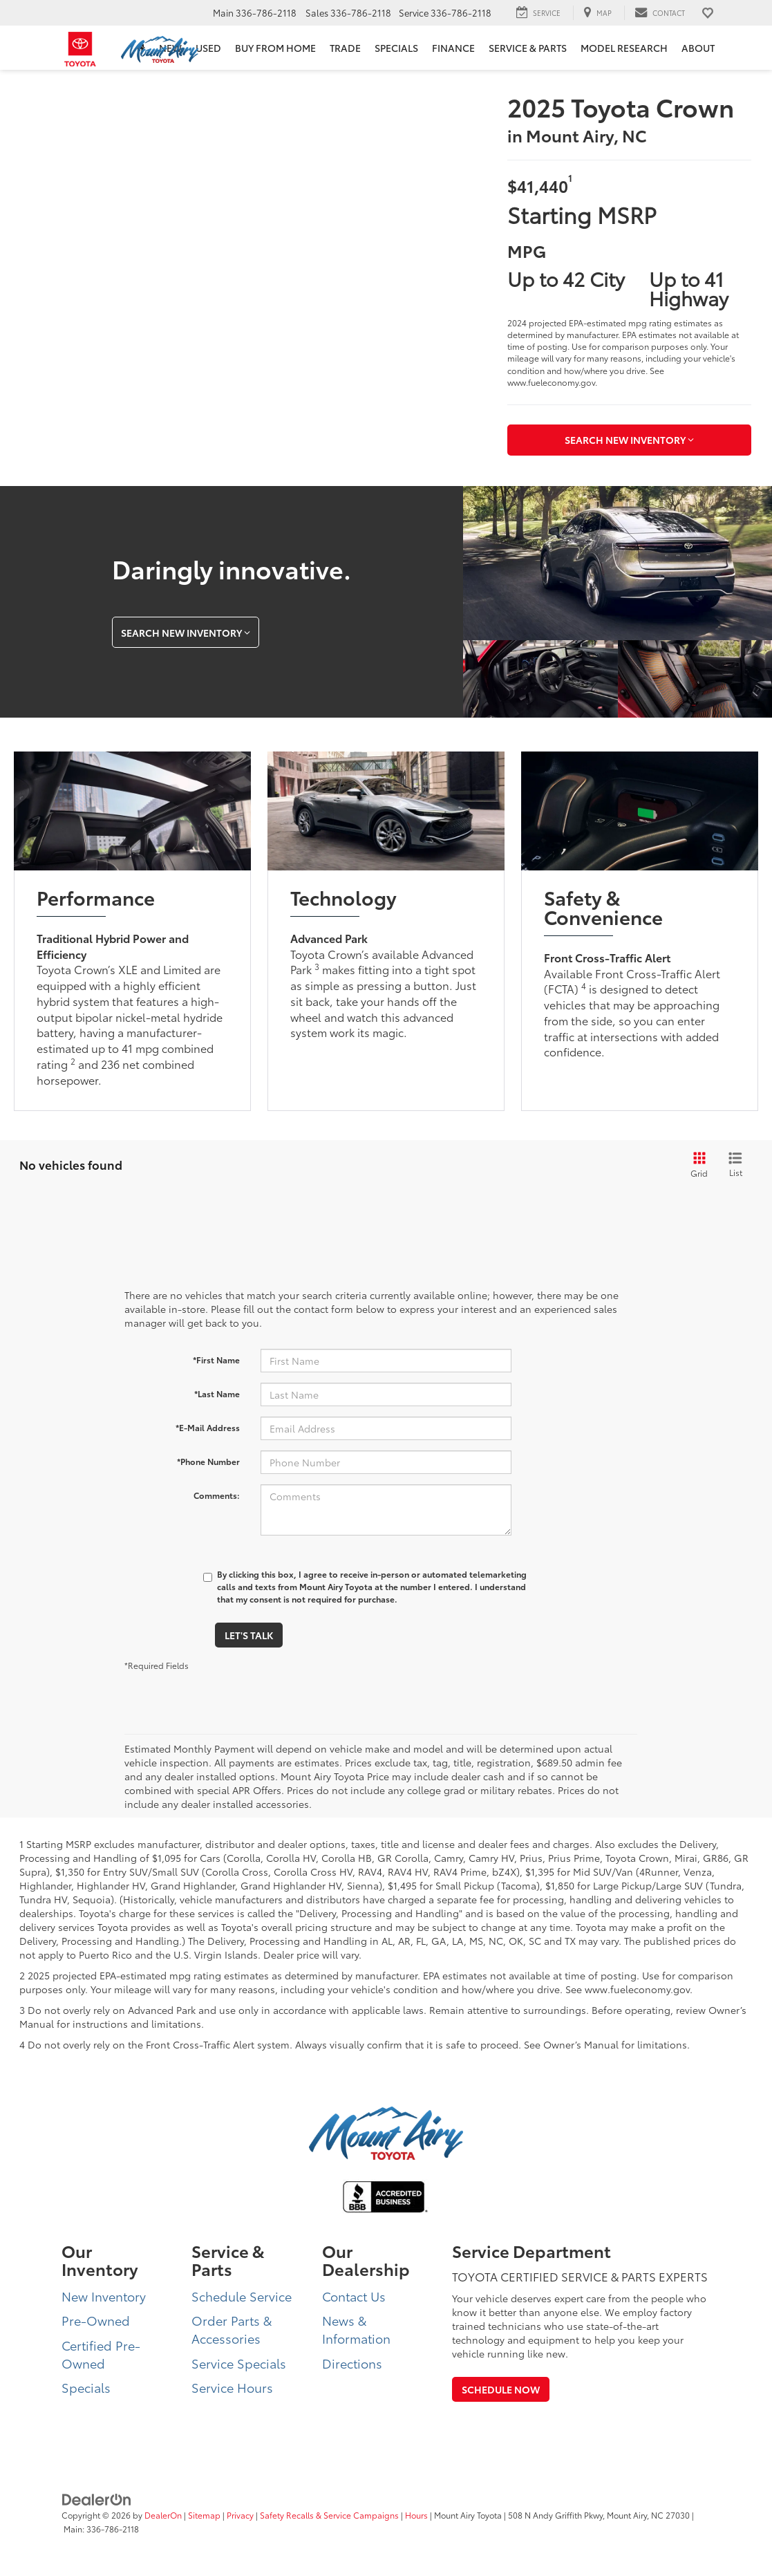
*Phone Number (208, 1461)
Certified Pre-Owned (101, 2354)
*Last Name (217, 1393)
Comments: (217, 1495)
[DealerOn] (97, 2498)
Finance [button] (453, 48)
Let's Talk (249, 1635)
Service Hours (232, 2387)
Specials (86, 2387)
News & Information (356, 2329)
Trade (345, 48)
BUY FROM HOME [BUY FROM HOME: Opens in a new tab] (275, 48)
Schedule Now (501, 2389)
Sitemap (204, 2515)
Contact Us (354, 2296)
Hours (416, 2515)
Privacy (240, 2515)
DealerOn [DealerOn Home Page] (163, 2515)
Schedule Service (241, 2296)
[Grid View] (696, 1165)
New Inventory (104, 2296)
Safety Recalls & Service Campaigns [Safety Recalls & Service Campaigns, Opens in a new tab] (329, 2515)
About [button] (698, 48)
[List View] (735, 1165)
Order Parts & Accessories (231, 2329)
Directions (352, 2363)
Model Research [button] (624, 48)
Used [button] (208, 48)
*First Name (216, 1359)
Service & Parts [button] (528, 48)
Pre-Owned (96, 2320)
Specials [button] (396, 48)
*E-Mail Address (208, 1427)
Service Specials (238, 2363)
